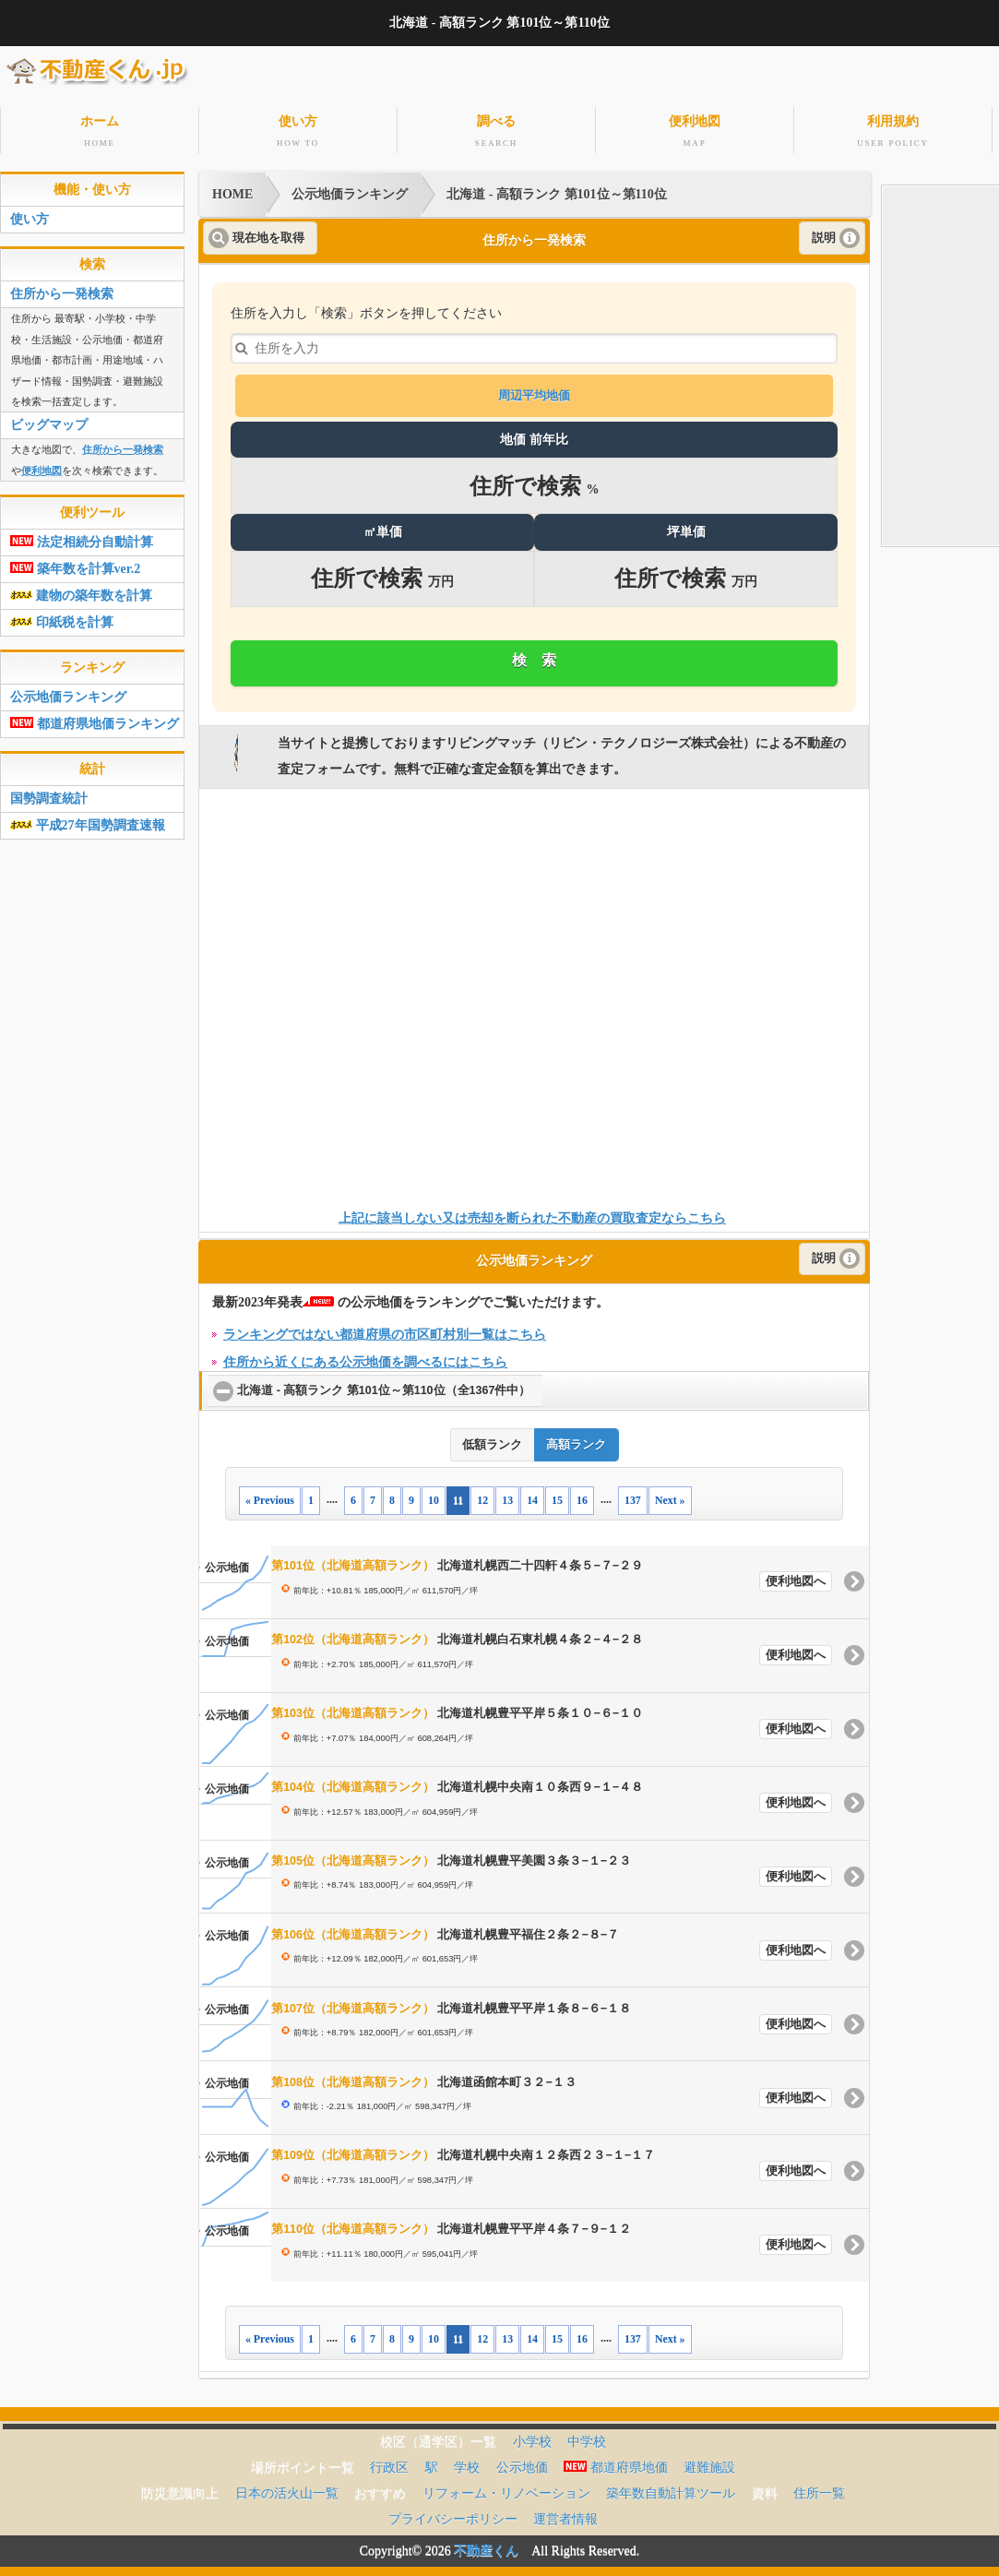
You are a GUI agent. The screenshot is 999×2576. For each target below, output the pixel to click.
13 (507, 1495)
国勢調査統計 (49, 795)
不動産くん (486, 2546)
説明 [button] (824, 233)
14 (532, 1495)
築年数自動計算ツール (670, 2489)
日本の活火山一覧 (287, 2489)
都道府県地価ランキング (94, 720)
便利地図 (694, 131)
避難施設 (709, 2463)
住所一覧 (819, 2489)
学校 (467, 2463)
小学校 (532, 2437)
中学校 (586, 2437)
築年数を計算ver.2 (75, 565)
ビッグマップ (49, 421)
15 (557, 1495)
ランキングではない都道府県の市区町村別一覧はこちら (384, 1330)
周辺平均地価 (534, 392)
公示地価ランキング (349, 190)
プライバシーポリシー (452, 2515)
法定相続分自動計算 (81, 538)
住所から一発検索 (61, 290)
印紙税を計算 (61, 619)
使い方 (298, 131)
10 (433, 1495)
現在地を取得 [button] (268, 233)
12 (482, 1495)
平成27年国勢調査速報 (87, 822)
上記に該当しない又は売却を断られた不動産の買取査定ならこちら (532, 1215)
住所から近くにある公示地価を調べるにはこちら (365, 1358)
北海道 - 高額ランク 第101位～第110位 (556, 190)
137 (632, 1495)
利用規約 (893, 131)
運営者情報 (565, 2515)
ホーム (99, 131)
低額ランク (492, 1441)
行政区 (389, 2463)
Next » (670, 1495)
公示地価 (522, 2463)
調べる (496, 131)
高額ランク (576, 1441)
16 (582, 1495)
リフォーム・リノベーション (506, 2489)
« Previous (269, 1495)
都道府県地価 (616, 2463)
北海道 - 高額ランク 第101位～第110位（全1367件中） (389, 1386)
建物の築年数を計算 (81, 592)
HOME (232, 190)
